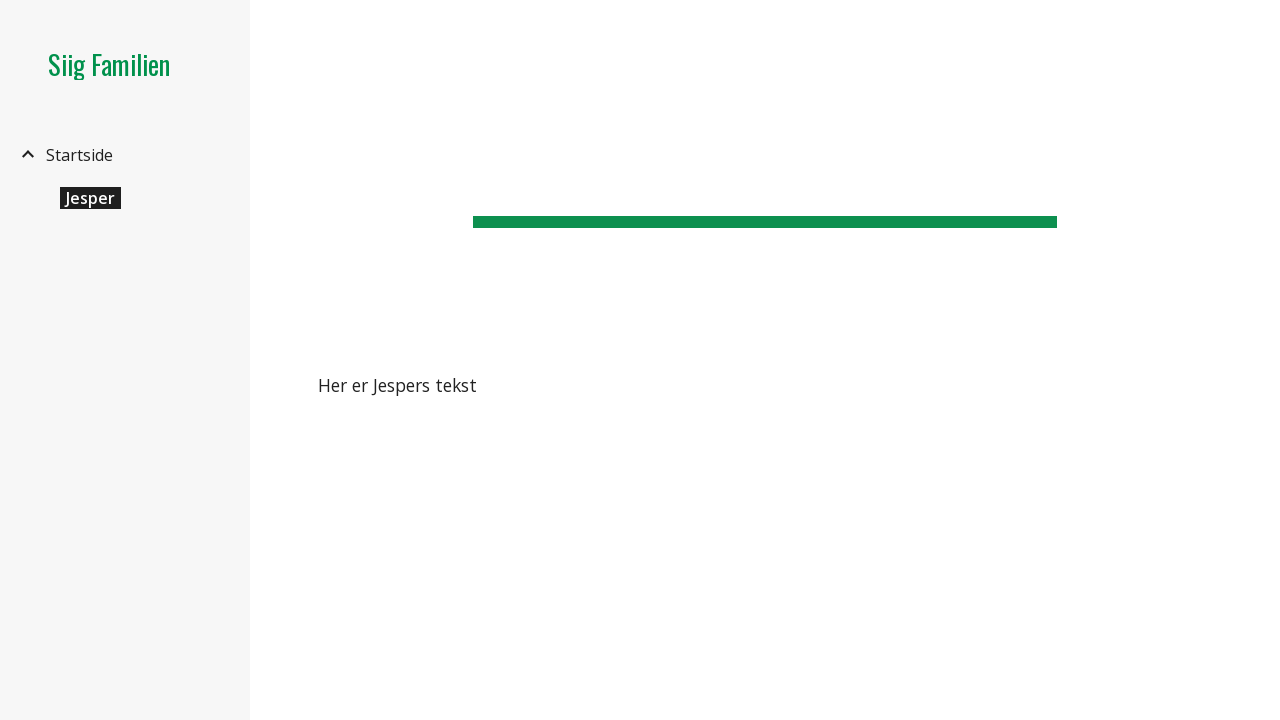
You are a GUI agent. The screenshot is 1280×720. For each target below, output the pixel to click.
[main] (764, 170)
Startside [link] (79, 155)
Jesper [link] (90, 198)
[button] (1256, 28)
